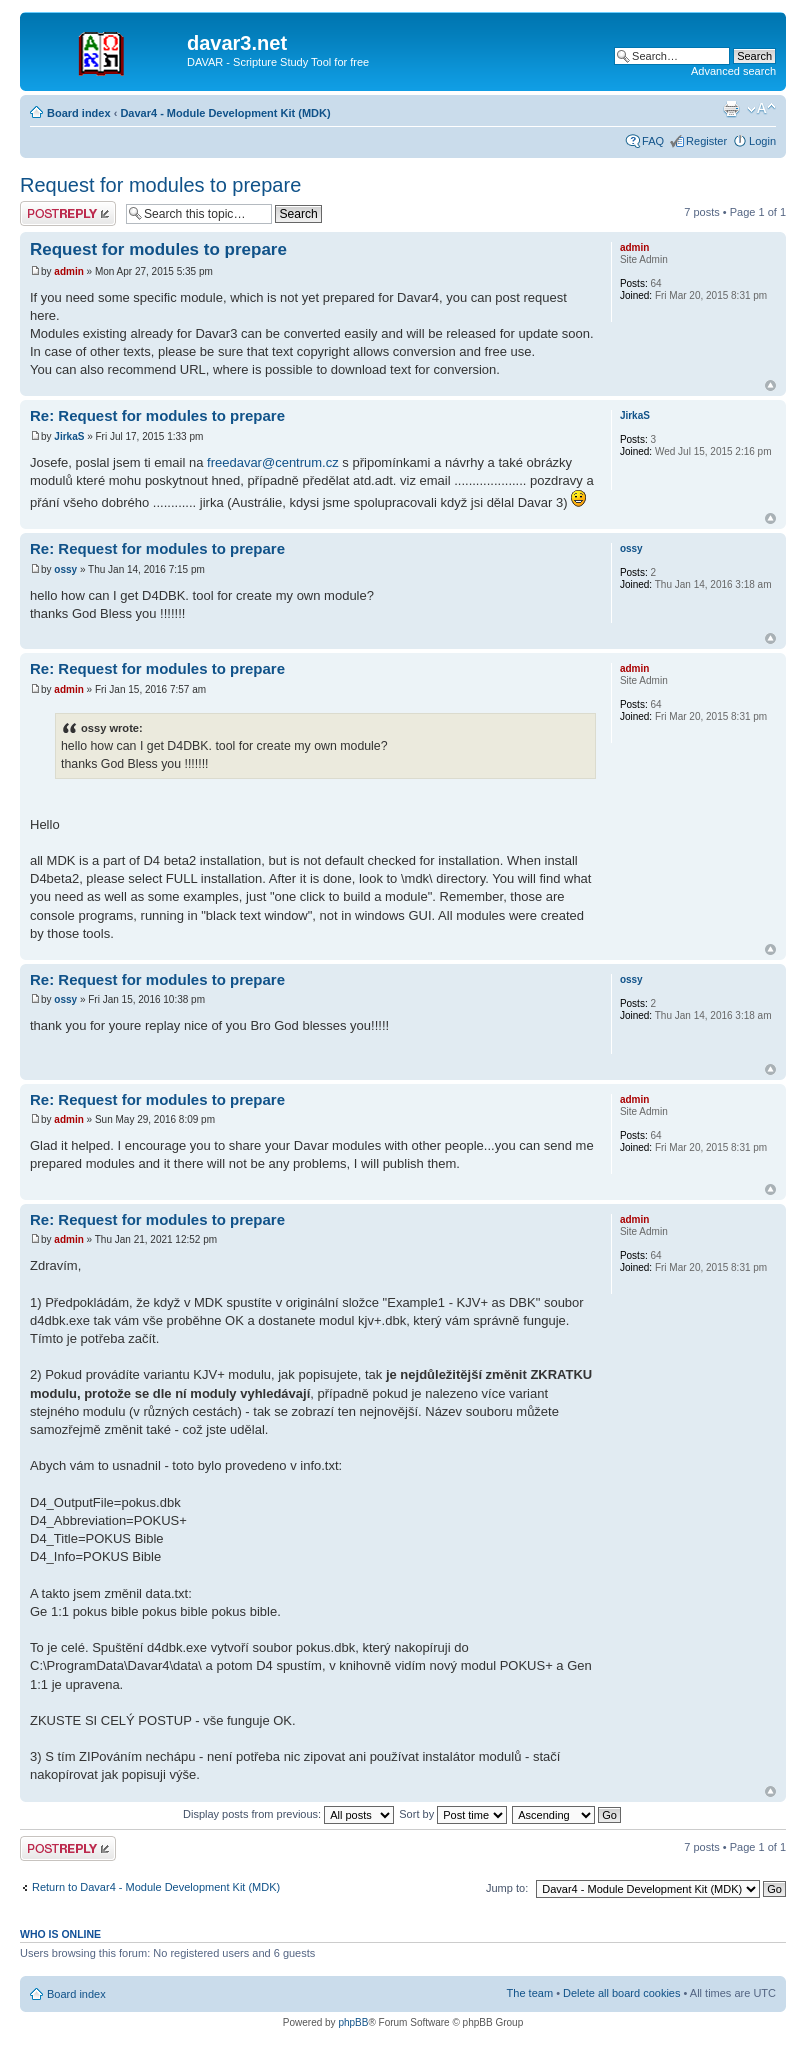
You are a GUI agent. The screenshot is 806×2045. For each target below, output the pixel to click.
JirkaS (69, 436)
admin (68, 271)
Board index (79, 113)
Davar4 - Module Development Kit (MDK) (225, 113)
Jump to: (507, 1888)
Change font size (761, 109)
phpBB (353, 2022)
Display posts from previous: (288, 1814)
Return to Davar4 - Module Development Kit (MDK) (156, 1887)
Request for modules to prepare (160, 185)
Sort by (453, 1814)
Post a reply (68, 213)
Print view (731, 109)
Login (762, 141)
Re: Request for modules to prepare (157, 415)
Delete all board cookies (621, 1993)
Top (770, 385)
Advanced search (733, 71)
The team (530, 1993)
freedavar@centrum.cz (273, 462)
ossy (65, 569)
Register (706, 141)
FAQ (653, 141)
